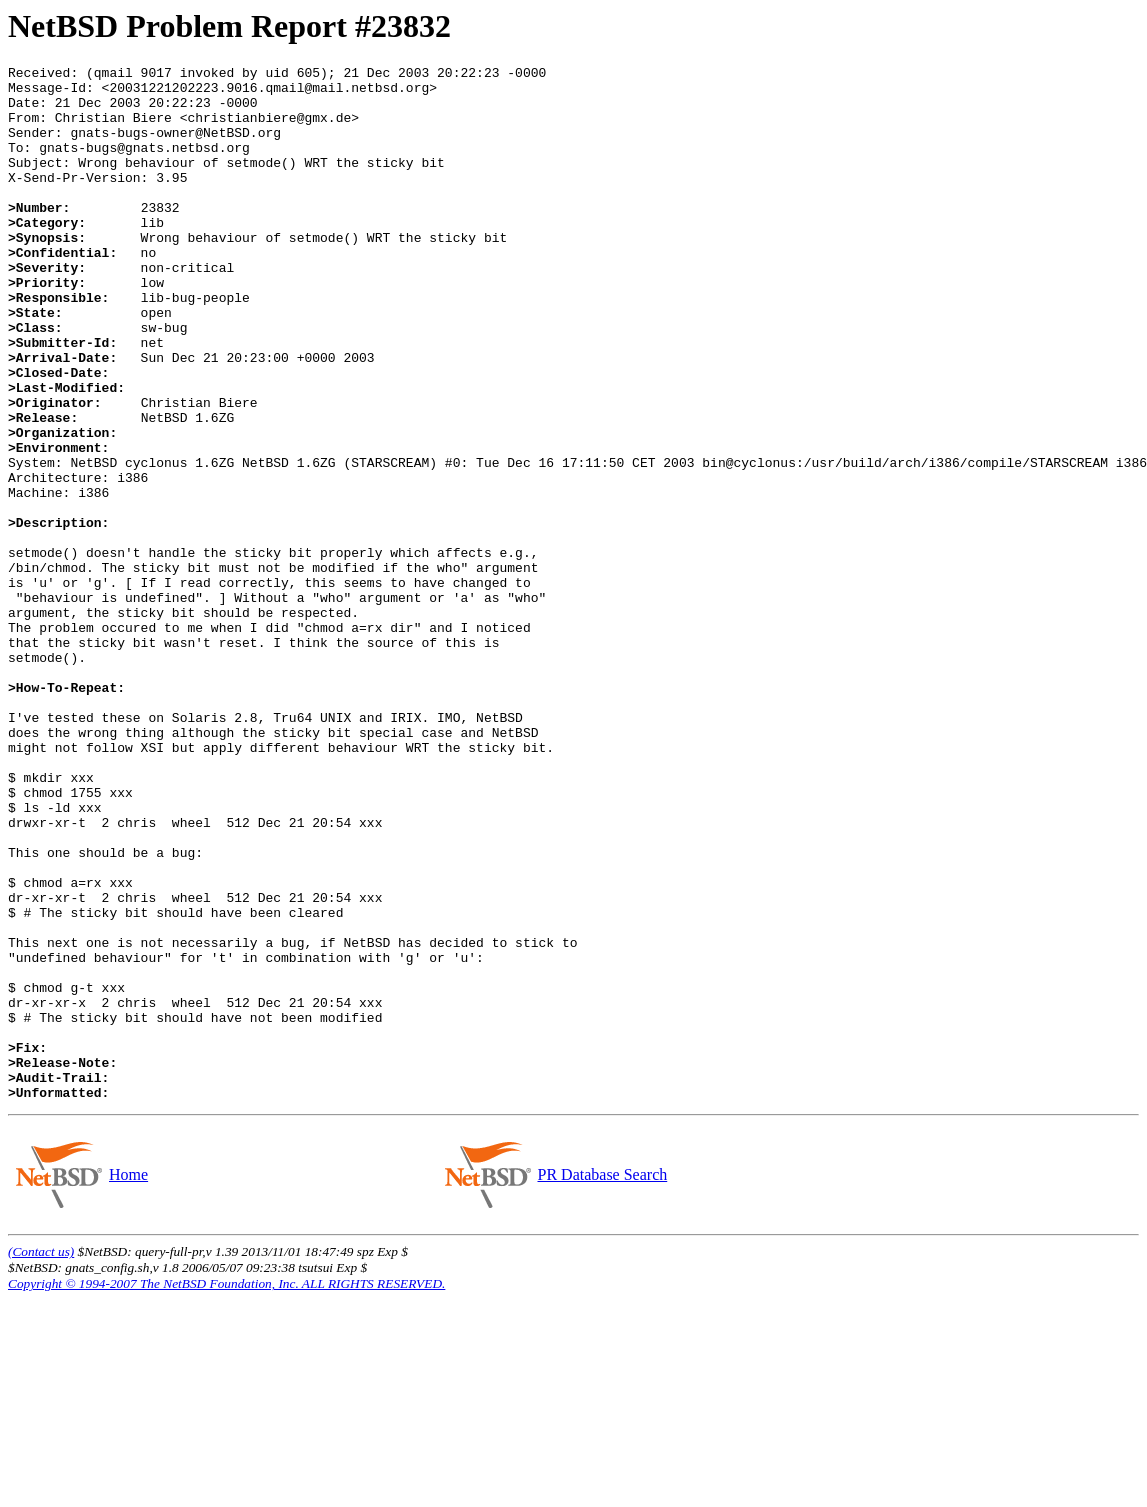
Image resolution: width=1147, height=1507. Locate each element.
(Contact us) (41, 1458)
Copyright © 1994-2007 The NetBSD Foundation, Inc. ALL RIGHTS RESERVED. (226, 1490)
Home (128, 1381)
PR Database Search (602, 1381)
